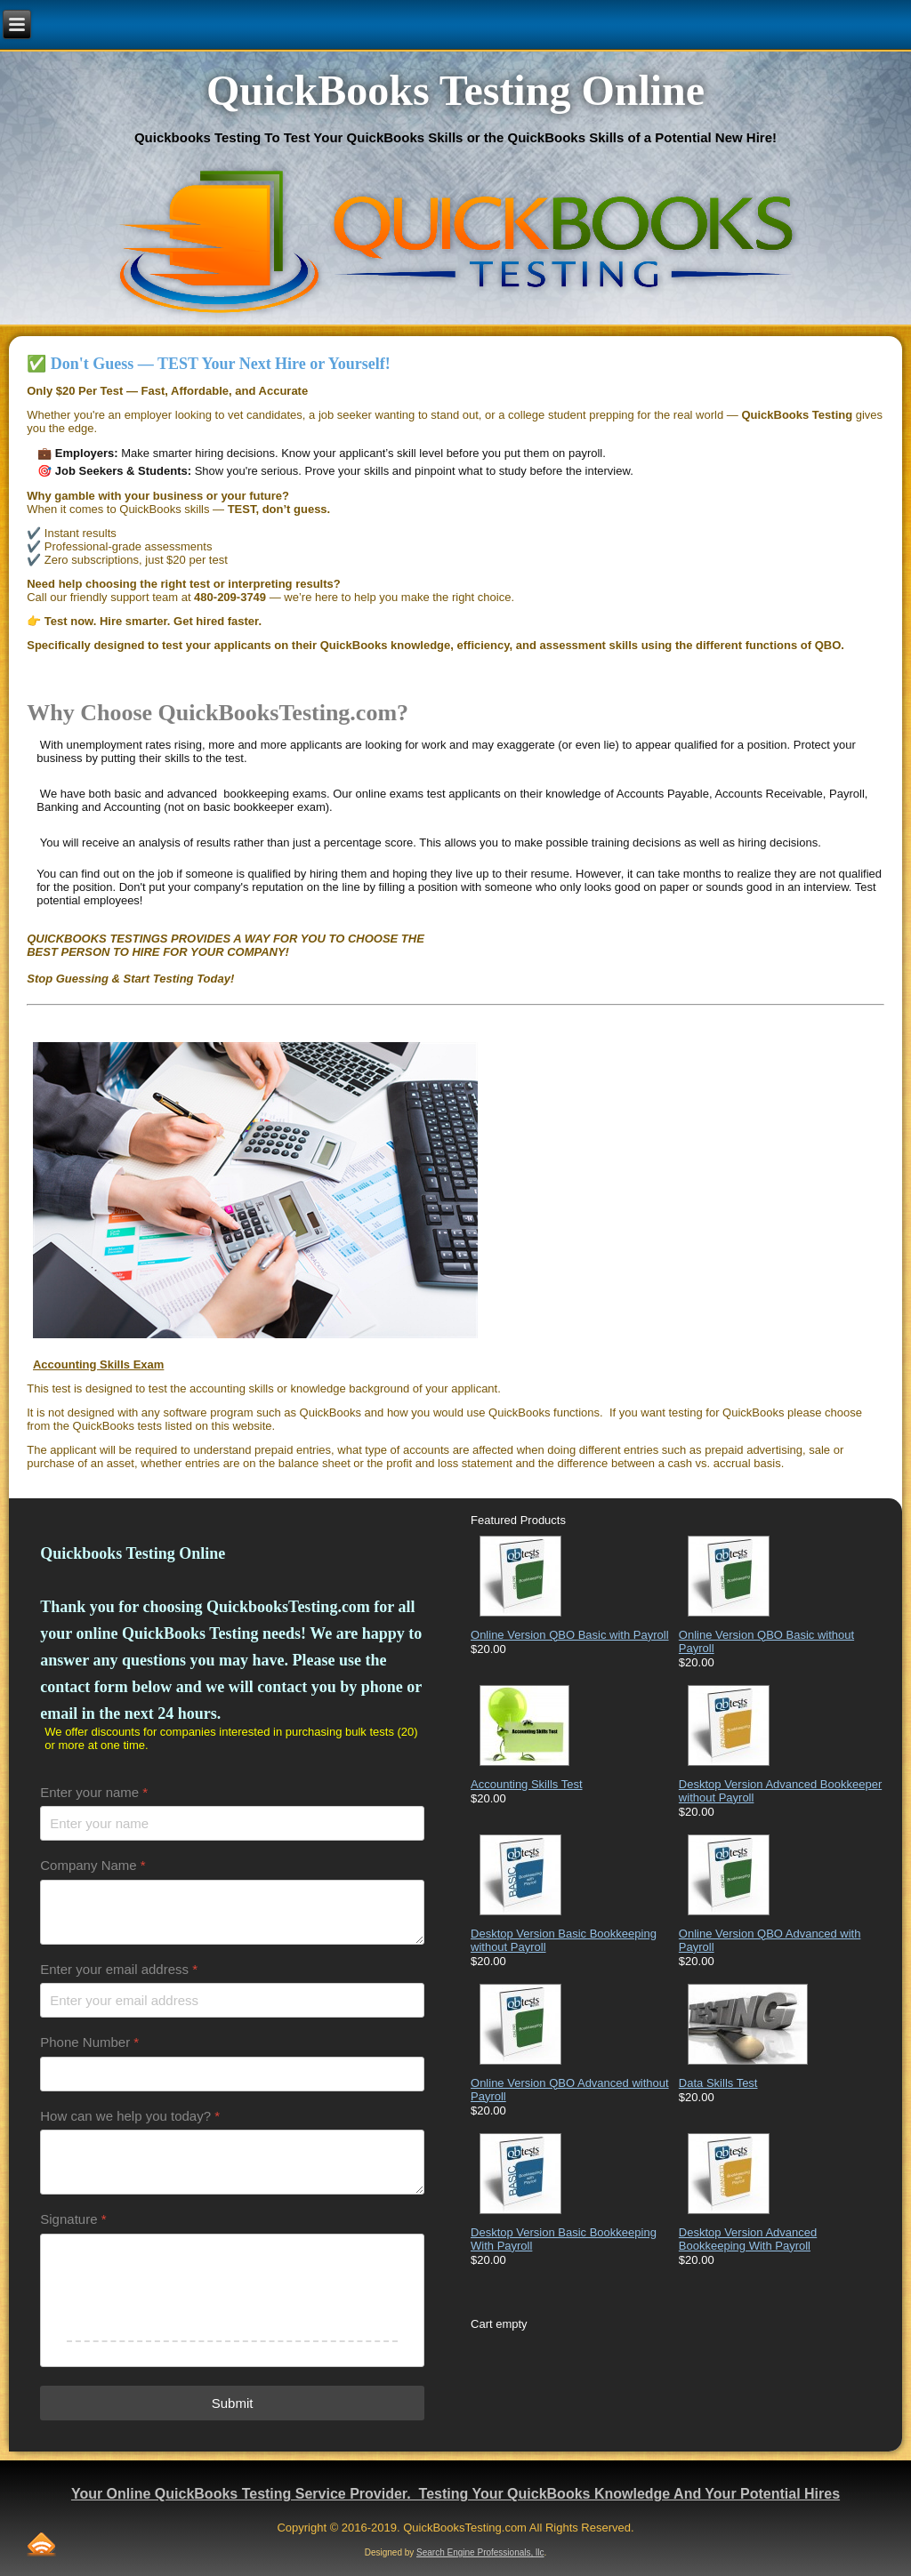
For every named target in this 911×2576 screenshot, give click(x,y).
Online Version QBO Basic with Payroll (570, 1634)
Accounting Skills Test (527, 1784)
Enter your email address (119, 1969)
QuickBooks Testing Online (455, 90)
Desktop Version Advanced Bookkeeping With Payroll (748, 2239)
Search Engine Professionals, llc (480, 2552)
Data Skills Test (718, 2083)
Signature (73, 2219)
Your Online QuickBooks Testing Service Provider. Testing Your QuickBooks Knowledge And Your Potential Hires (455, 2493)
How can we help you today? (130, 2115)
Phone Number (89, 2042)
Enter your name (94, 1792)
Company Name (92, 1865)
